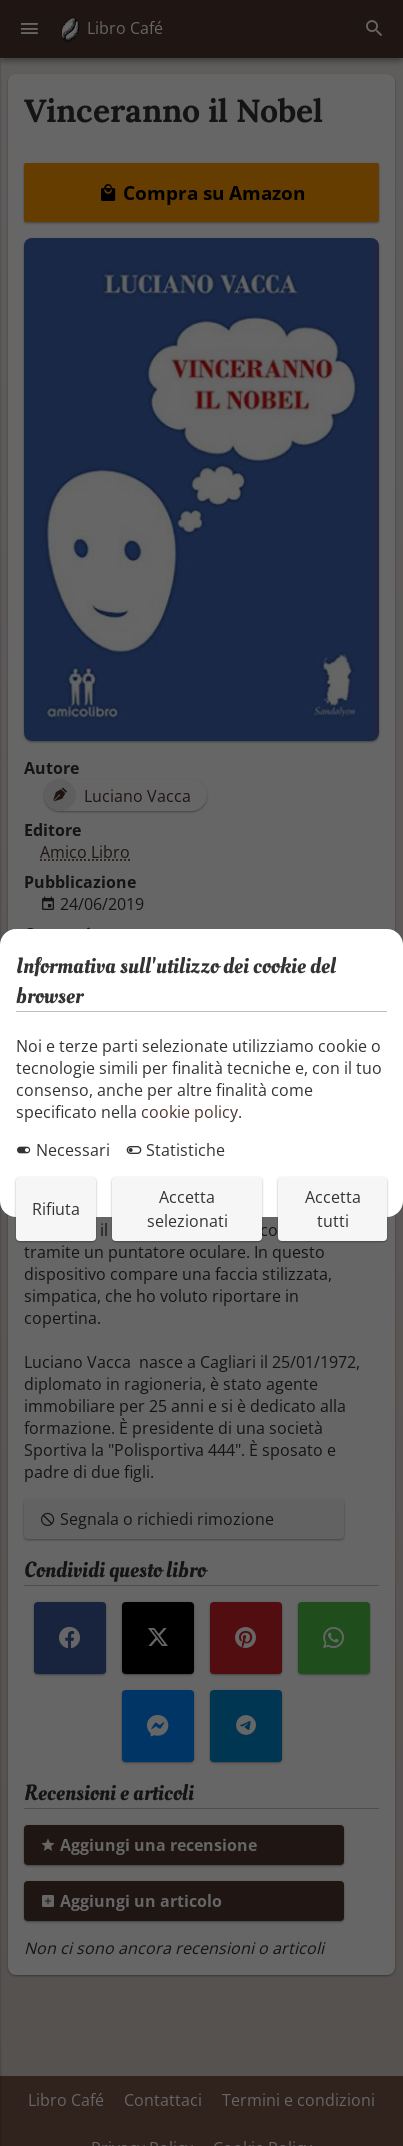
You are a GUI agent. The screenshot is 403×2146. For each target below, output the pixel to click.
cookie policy (189, 1112)
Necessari (63, 1150)
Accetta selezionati (187, 1209)
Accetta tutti (333, 1209)
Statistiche (175, 1150)
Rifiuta (56, 1209)
